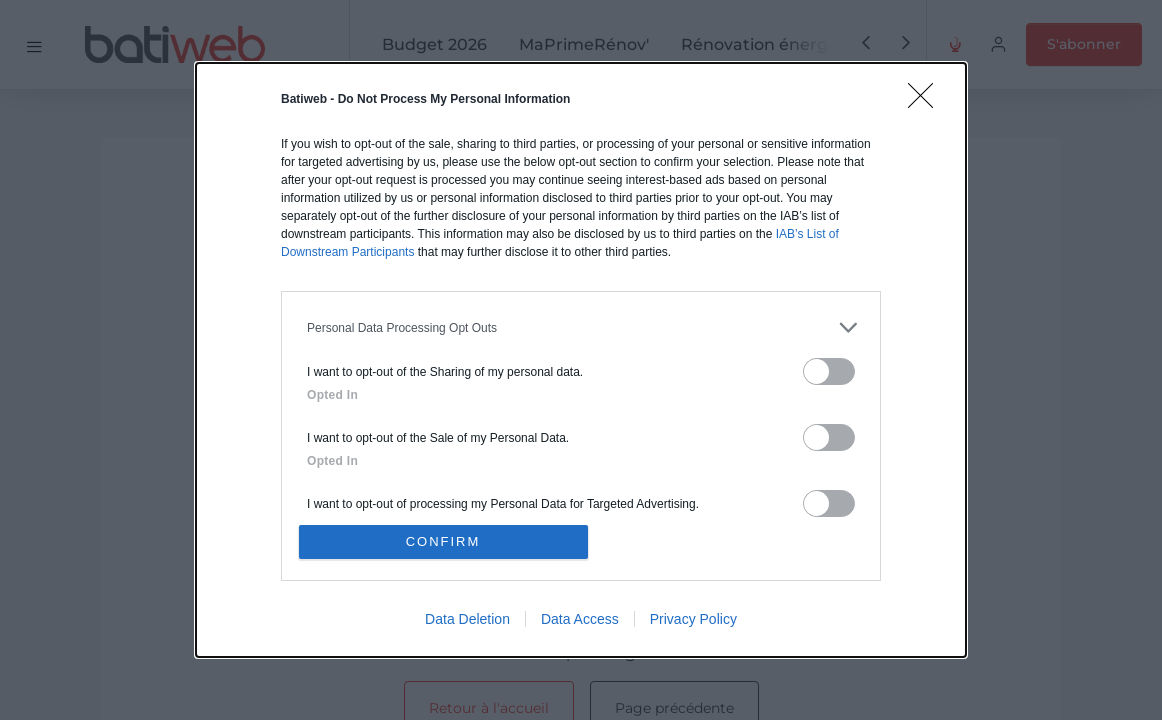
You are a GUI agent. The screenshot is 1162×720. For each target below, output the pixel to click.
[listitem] (581, 327)
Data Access (580, 619)
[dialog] (581, 360)
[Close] (927, 102)
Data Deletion (467, 619)
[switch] (829, 371)
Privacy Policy (693, 619)
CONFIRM (443, 541)
